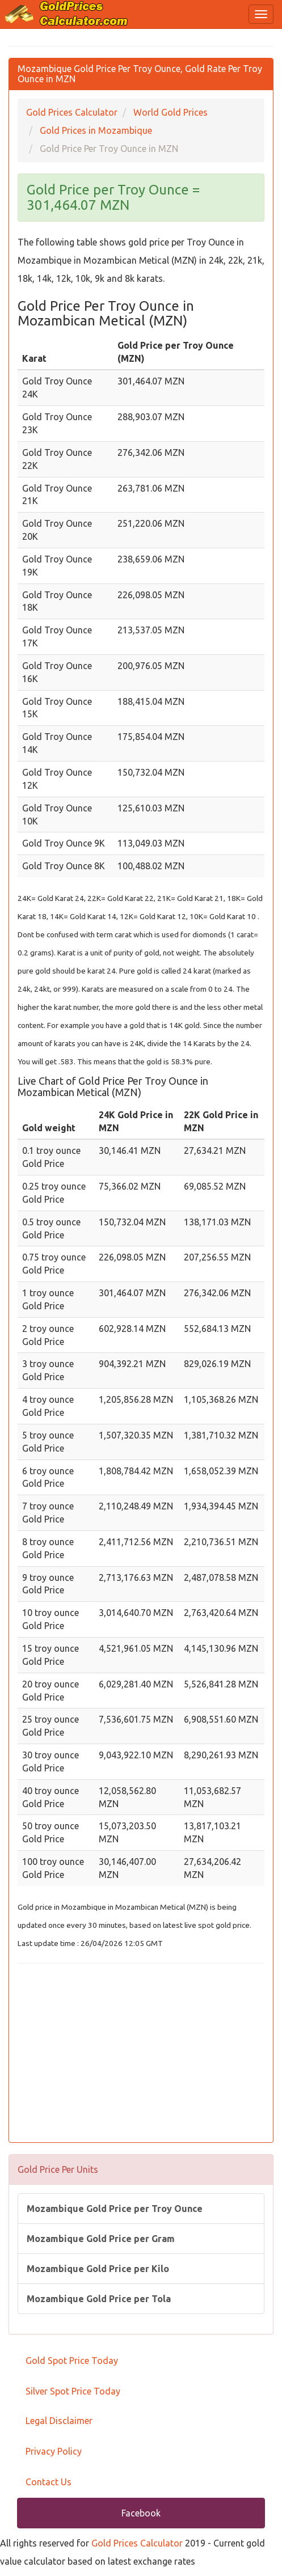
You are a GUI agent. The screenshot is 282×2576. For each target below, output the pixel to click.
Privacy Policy (54, 2451)
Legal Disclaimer (59, 2421)
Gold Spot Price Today (72, 2360)
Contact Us (48, 2482)
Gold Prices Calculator (137, 2543)
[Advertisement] (141, 2054)
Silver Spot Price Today (73, 2391)
